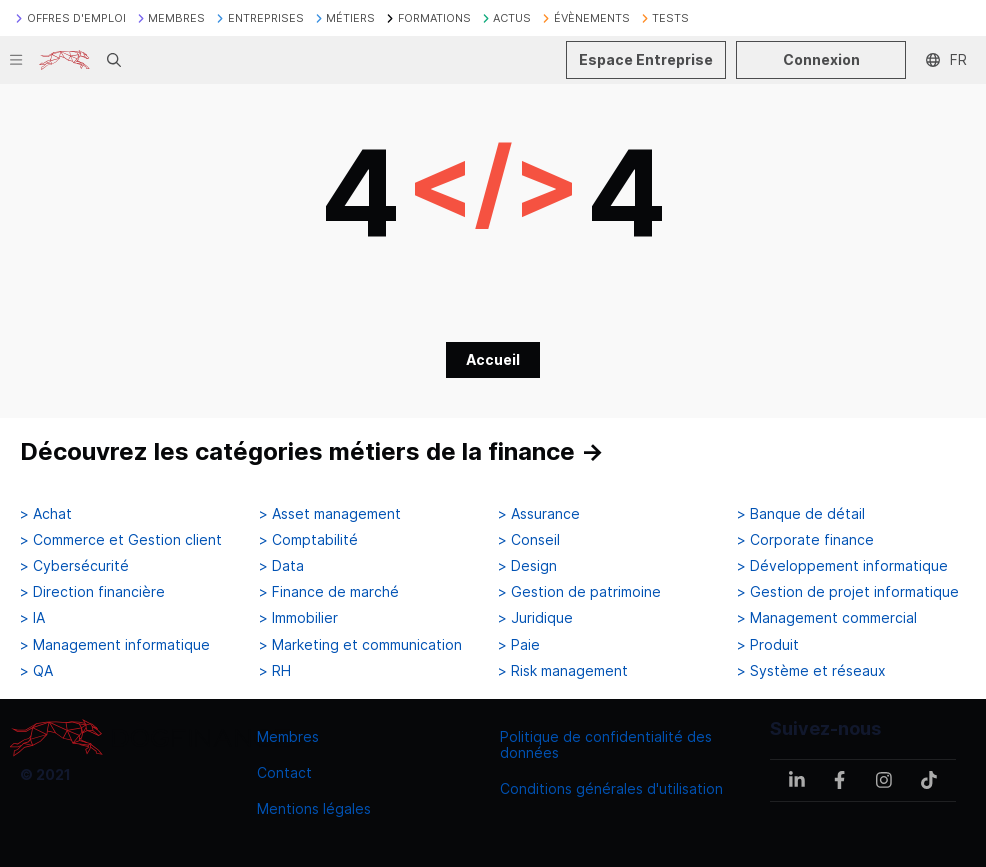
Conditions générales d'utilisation (611, 788)
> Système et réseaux (811, 671)
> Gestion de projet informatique (848, 592)
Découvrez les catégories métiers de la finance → (312, 451)
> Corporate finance (805, 540)
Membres (288, 736)
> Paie (519, 645)
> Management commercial (827, 618)
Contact (284, 772)
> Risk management (563, 671)
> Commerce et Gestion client (121, 540)
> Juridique (535, 618)
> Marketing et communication (360, 645)
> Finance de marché (329, 592)
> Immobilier (298, 618)
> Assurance (539, 514)
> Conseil (529, 540)
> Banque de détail (801, 514)
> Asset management (330, 514)
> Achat (46, 514)
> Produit (768, 645)
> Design (527, 566)
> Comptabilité (308, 540)
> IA (32, 618)
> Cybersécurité (74, 566)
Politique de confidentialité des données (606, 744)
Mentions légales (314, 808)
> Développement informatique (842, 566)
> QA (36, 671)
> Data (281, 566)
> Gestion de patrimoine (579, 592)
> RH (275, 671)
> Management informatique (115, 645)
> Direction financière (92, 592)
